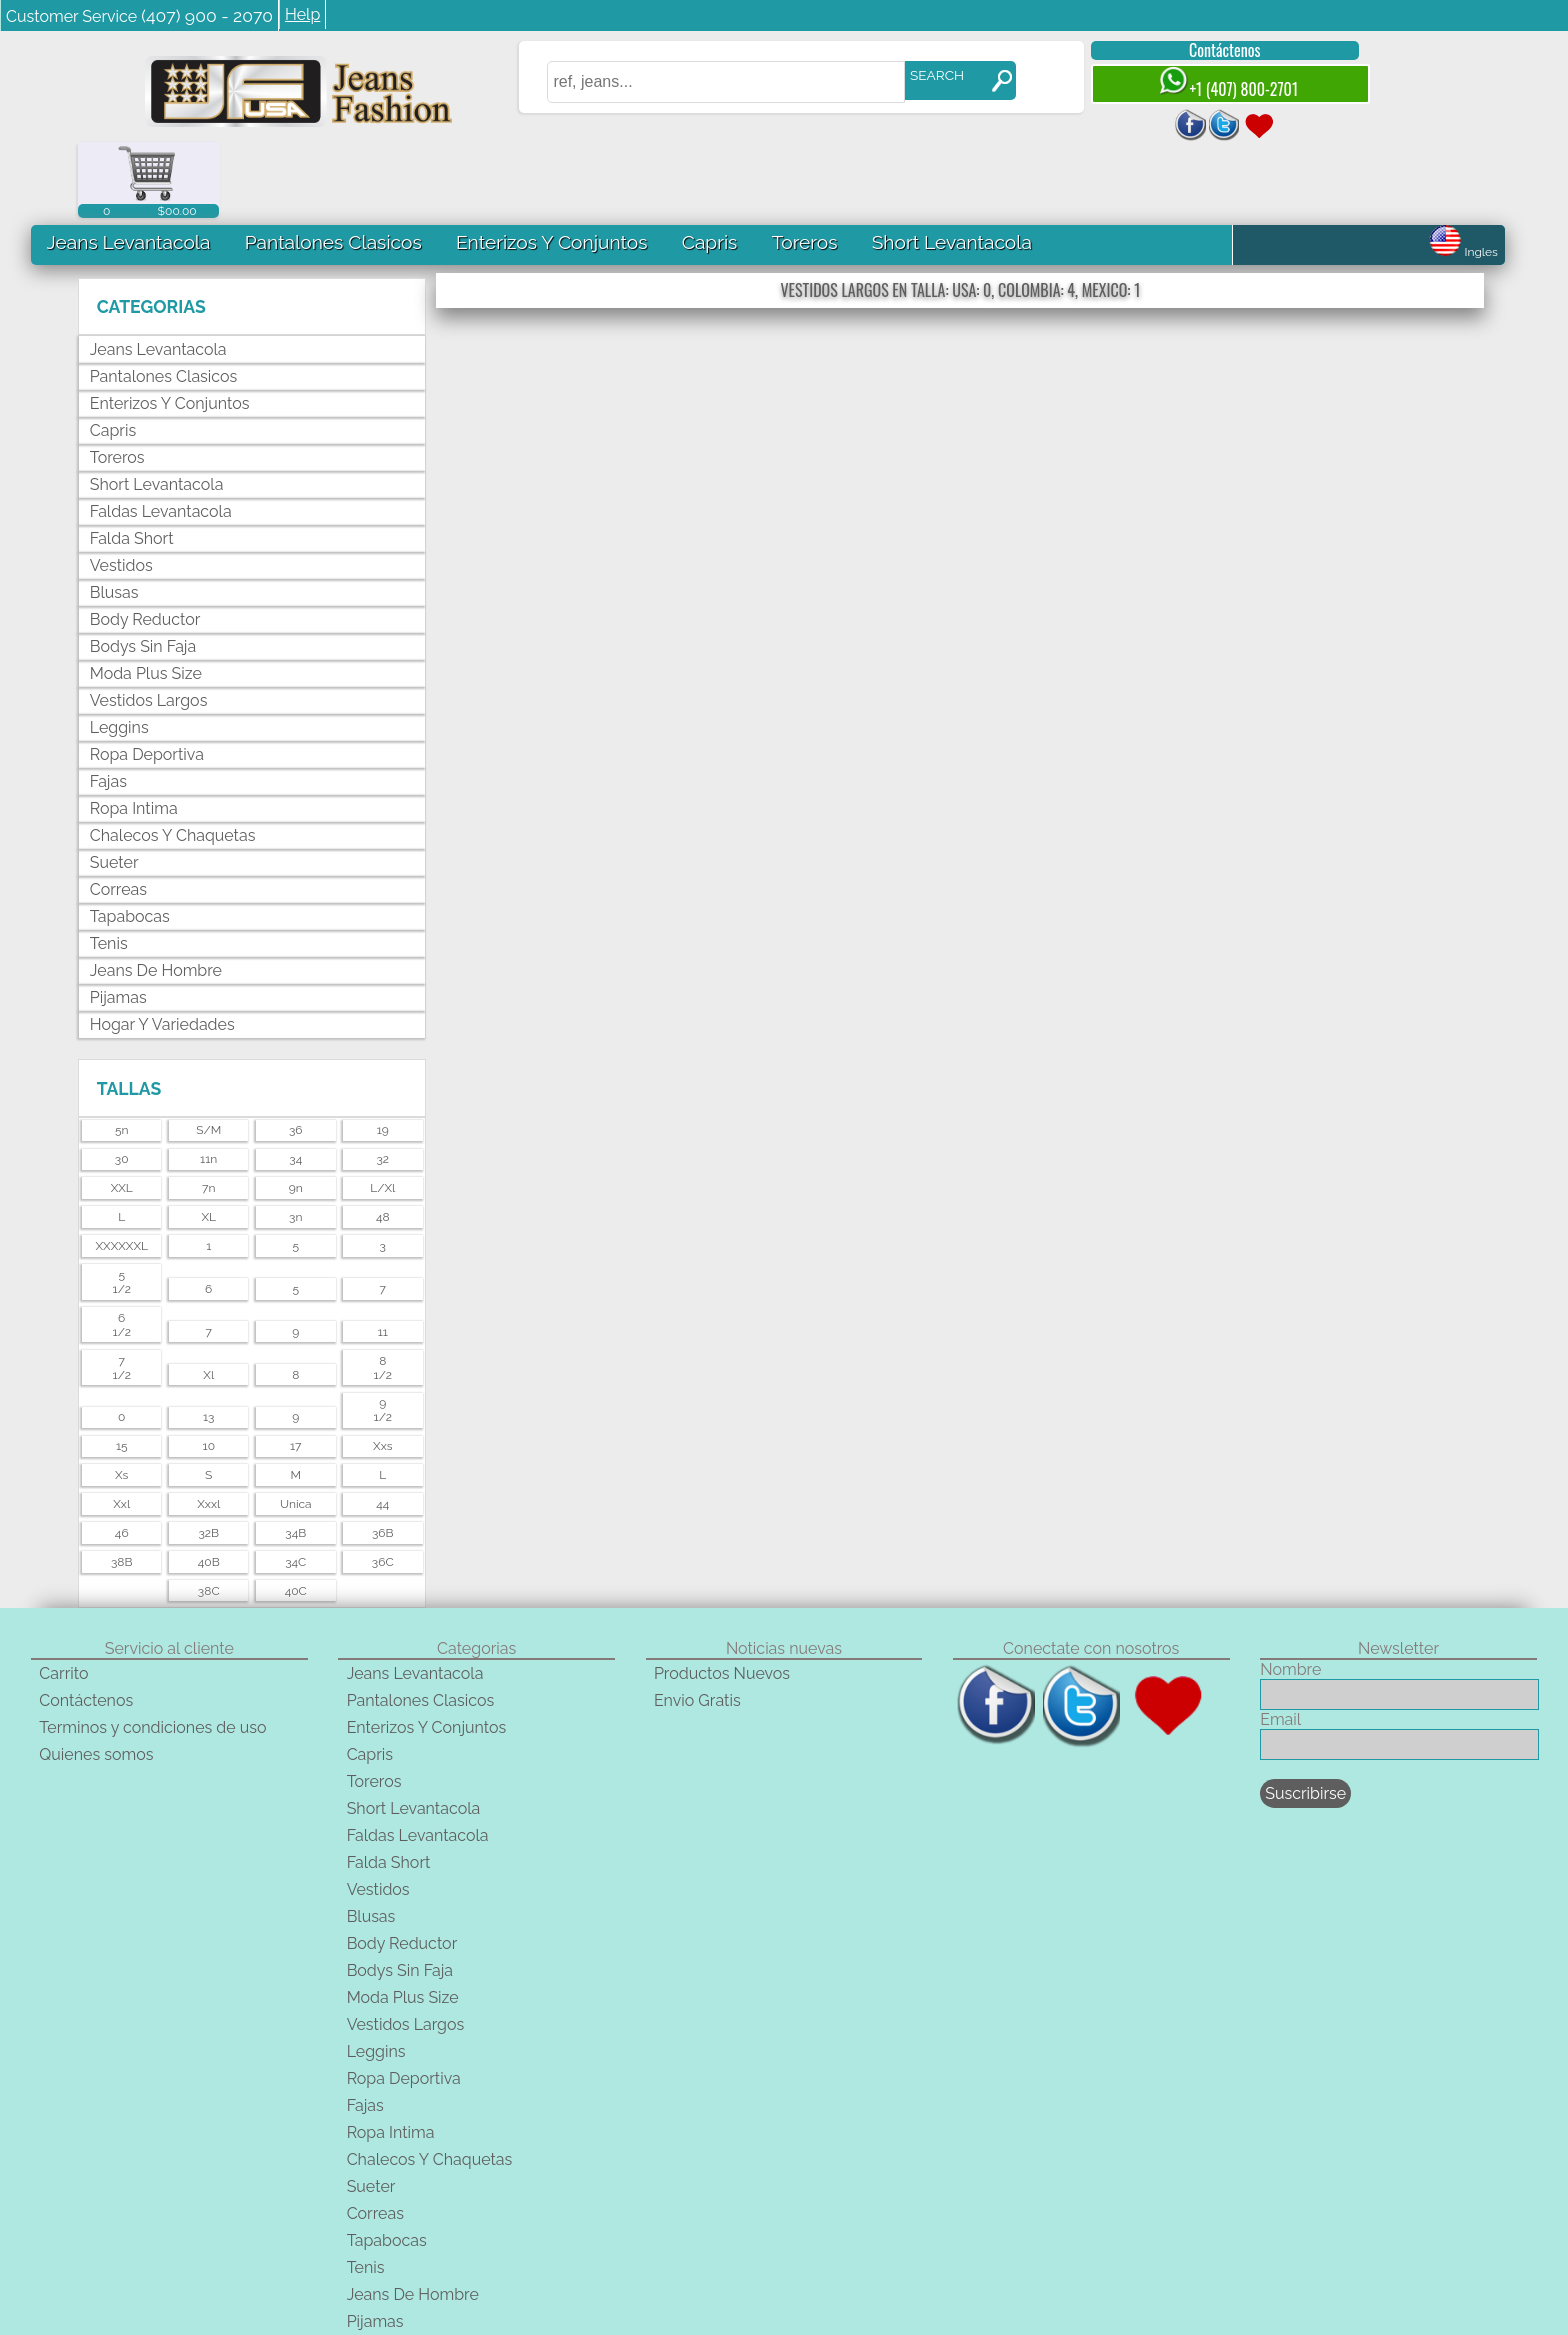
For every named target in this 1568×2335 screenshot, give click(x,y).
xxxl (208, 1428)
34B (295, 1457)
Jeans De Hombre (156, 895)
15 (122, 1370)
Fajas (108, 706)
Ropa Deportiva (147, 679)
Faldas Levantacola (161, 436)
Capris (709, 166)
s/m (208, 1055)
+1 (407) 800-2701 (1211, 83)
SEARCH (920, 75)
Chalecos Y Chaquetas (173, 760)
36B (383, 1457)
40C (296, 1515)
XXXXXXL (121, 1170)
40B (209, 1486)
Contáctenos (1207, 50)
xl (208, 1299)
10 (209, 1370)
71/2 (122, 1292)
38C (209, 1515)
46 (122, 1457)
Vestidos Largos (149, 625)
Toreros (804, 166)
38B (122, 1486)
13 (209, 1342)
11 (383, 1256)
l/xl (382, 1112)
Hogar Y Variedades (162, 949)
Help (302, 14)
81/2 (383, 1292)
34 (295, 1083)
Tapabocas (130, 841)
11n (208, 1083)
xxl (121, 1428)
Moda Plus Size (146, 598)
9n (296, 1112)
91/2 (383, 1335)
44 (382, 1428)
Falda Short (132, 463)
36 (296, 1055)
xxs (382, 1370)
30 (122, 1083)
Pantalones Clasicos (333, 166)
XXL (122, 1112)
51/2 (122, 1206)
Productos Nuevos (722, 1597)
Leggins (119, 652)
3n (295, 1141)
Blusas (114, 517)
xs (121, 1399)
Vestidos (121, 490)
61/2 (122, 1249)
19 (383, 1055)
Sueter (114, 787)
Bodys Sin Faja (143, 571)
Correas (118, 814)
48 (383, 1141)
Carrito (63, 1597)
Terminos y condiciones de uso (152, 1651)
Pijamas (118, 922)
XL (208, 1141)
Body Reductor (145, 544)
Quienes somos (96, 1678)
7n (208, 1112)
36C (383, 1486)
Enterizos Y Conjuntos (551, 166)
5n (122, 1055)
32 (382, 1083)
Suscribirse (1305, 1717)
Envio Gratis (697, 1624)
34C (295, 1486)
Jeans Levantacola (128, 166)
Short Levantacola (951, 166)
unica (296, 1428)
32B (208, 1457)
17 (296, 1370)
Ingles (1463, 176)
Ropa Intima (134, 733)
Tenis (109, 868)
